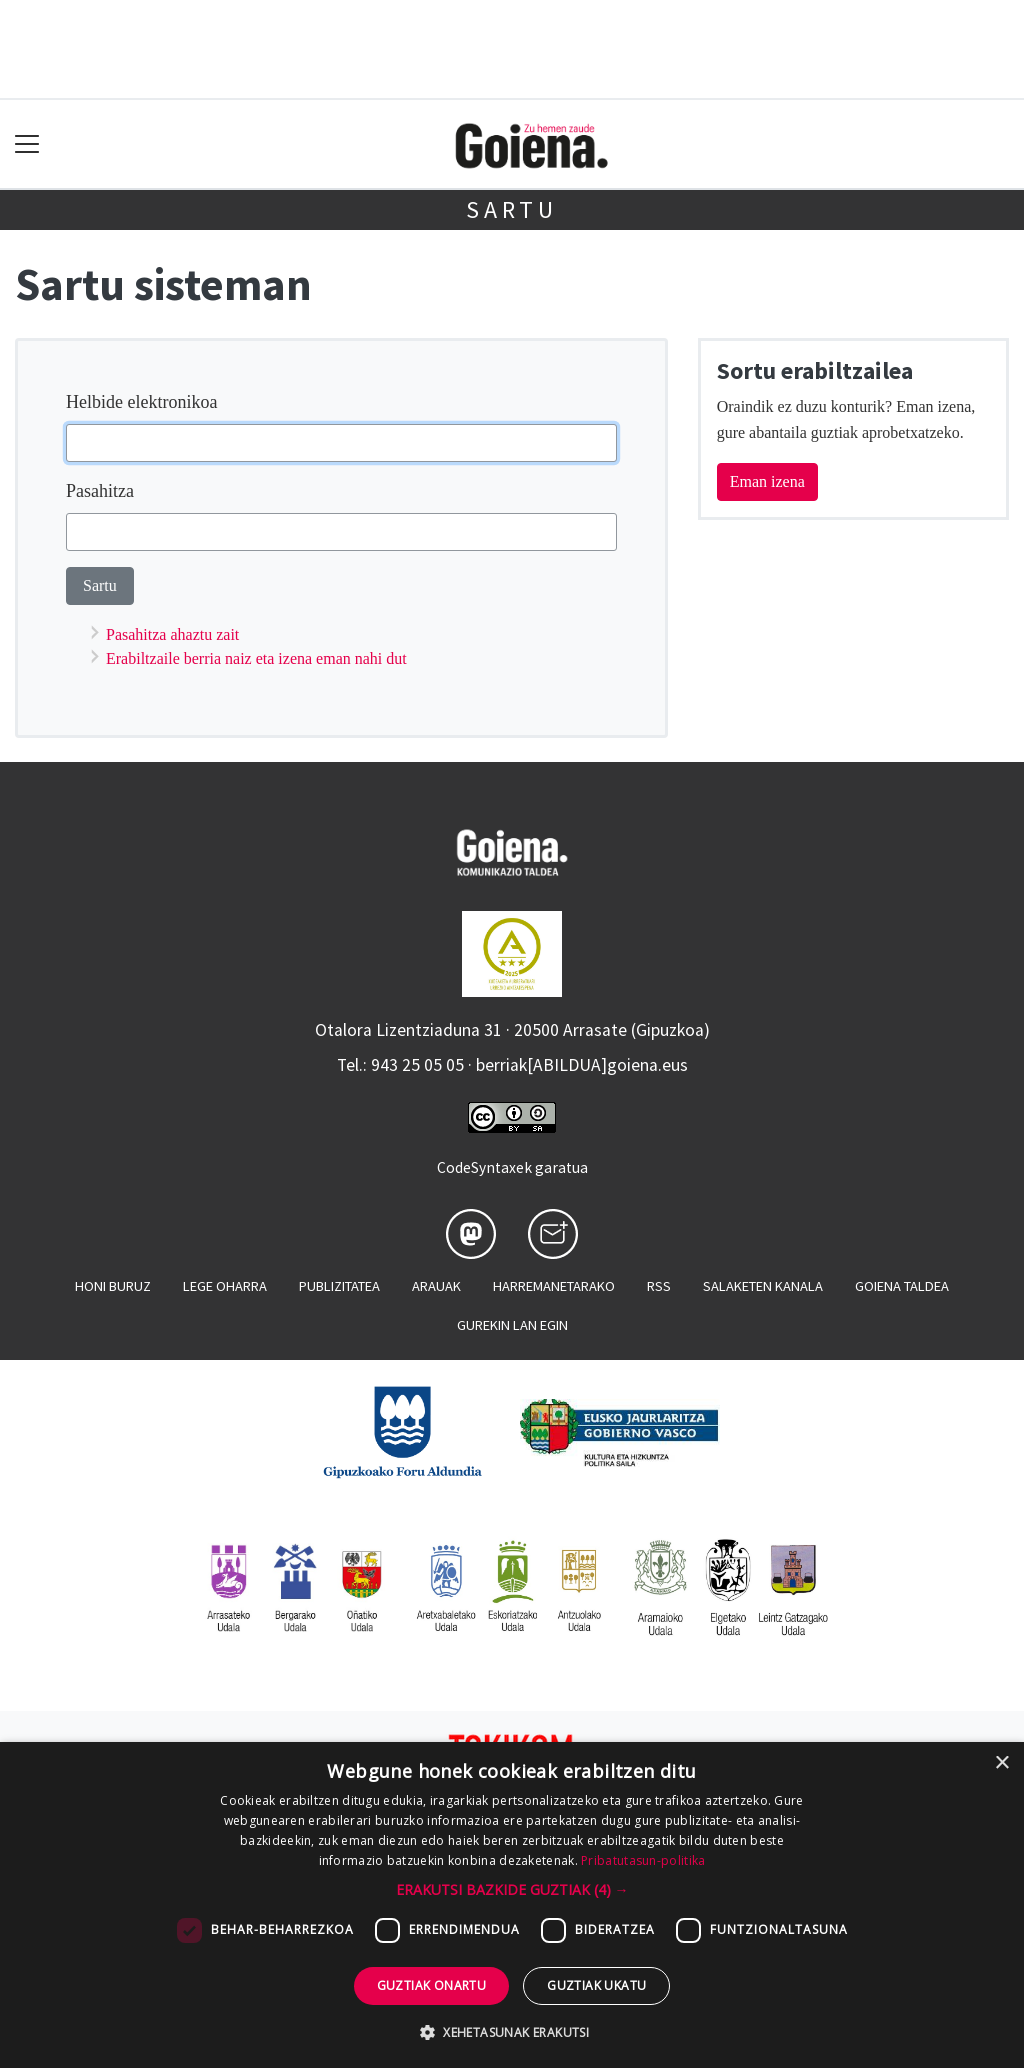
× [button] (1001, 1763)
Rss (659, 1286)
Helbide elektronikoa (141, 402)
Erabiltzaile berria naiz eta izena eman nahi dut (256, 658)
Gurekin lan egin (512, 1325)
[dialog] (512, 1905)
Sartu (512, 209)
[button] (512, 1889)
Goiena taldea (902, 1286)
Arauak (436, 1286)
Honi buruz (113, 1286)
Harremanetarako (554, 1286)
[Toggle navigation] (27, 144)
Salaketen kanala (763, 1286)
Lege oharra (225, 1286)
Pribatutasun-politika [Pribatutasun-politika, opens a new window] (643, 1860)
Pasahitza (100, 491)
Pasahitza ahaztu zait (172, 634)
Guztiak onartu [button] (432, 1985)
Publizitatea (339, 1286)
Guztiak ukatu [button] (596, 1985)
